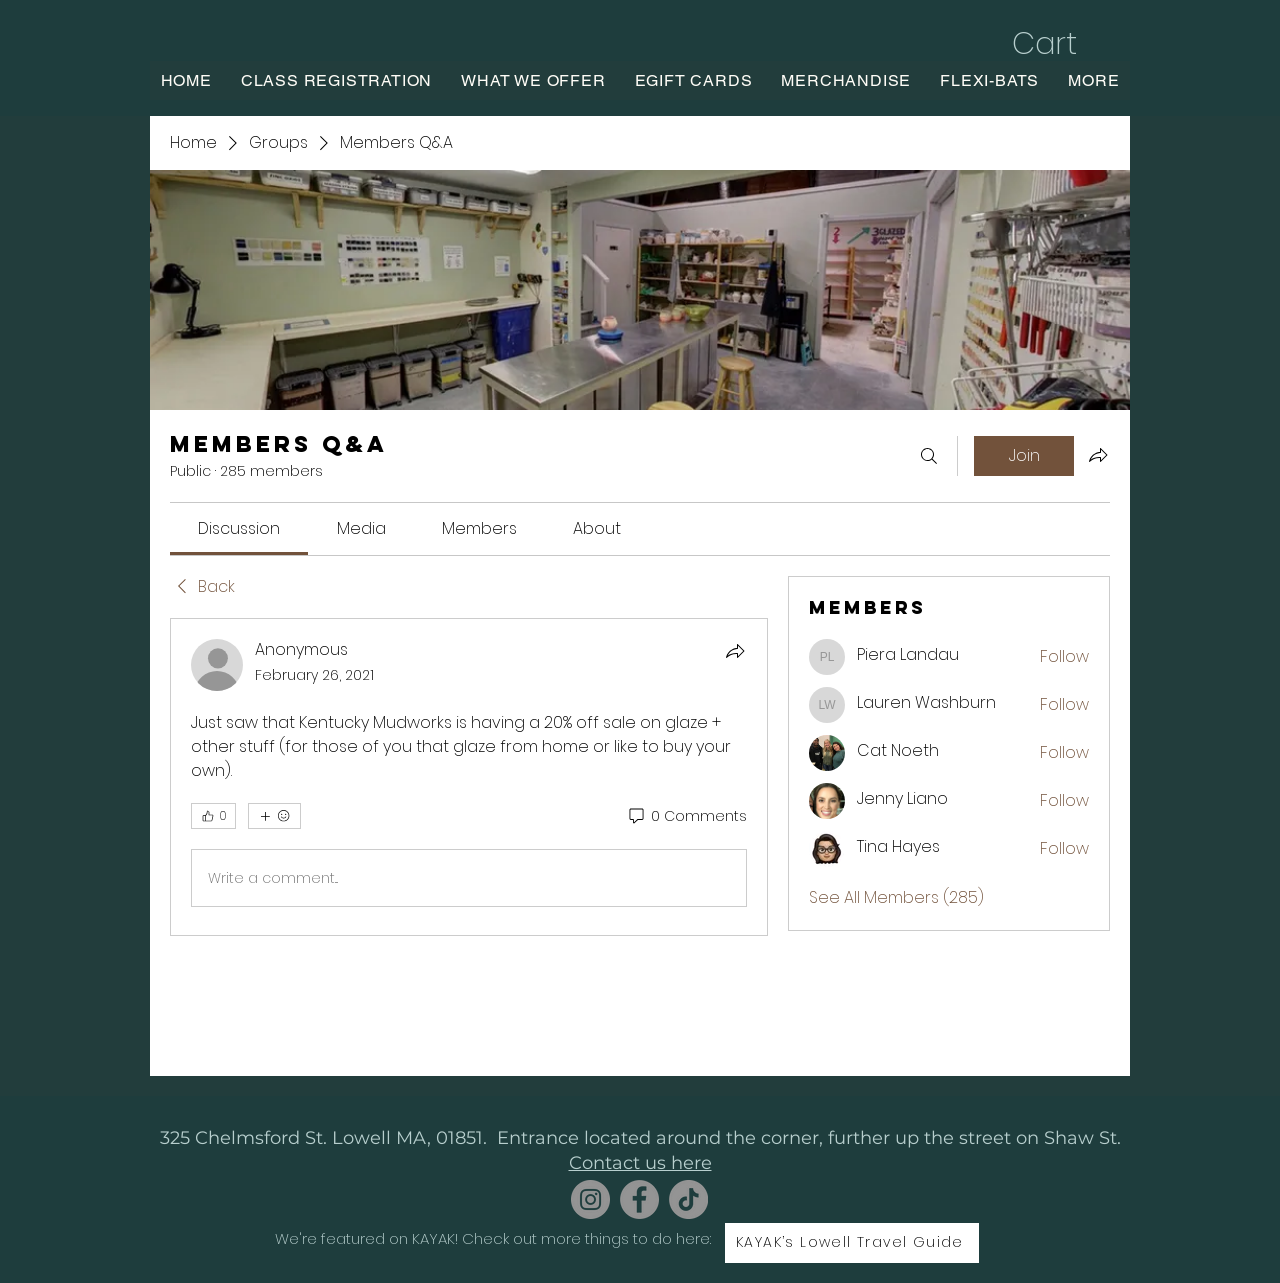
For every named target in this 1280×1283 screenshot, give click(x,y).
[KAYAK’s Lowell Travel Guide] (852, 1243)
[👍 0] (213, 816)
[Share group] (1098, 455)
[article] (469, 777)
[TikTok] (688, 1199)
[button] (1065, 43)
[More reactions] (274, 816)
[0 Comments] (686, 817)
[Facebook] (639, 1199)
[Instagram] (590, 1199)
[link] (239, 528)
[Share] (735, 651)
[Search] (929, 456)
